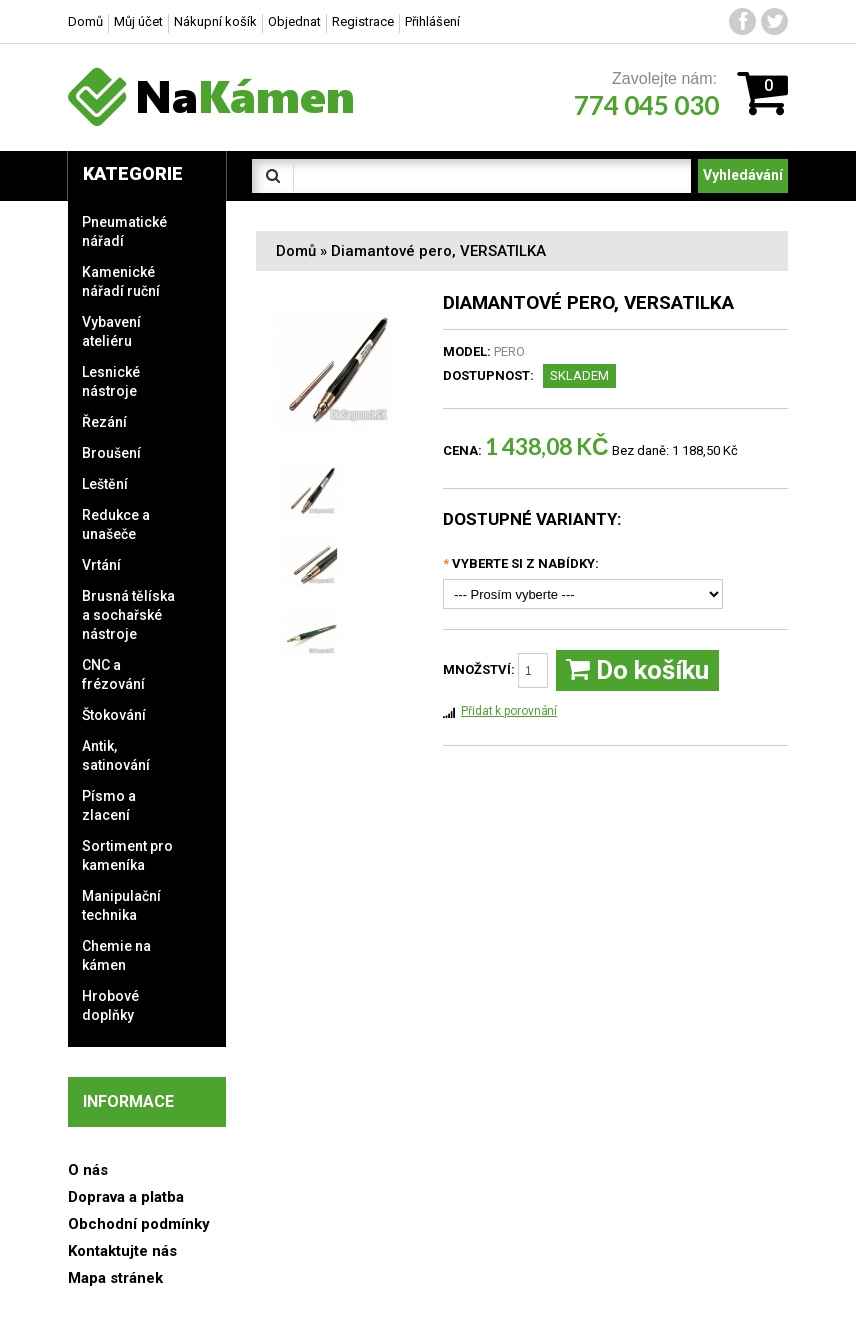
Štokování (114, 715)
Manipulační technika (121, 905)
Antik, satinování (116, 755)
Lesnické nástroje (111, 381)
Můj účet (138, 21)
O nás (88, 1170)
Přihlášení (432, 21)
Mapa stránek (115, 1278)
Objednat (294, 21)
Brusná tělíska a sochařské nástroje (128, 615)
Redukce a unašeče (116, 524)
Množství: (495, 670)
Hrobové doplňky (110, 1005)
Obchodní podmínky (139, 1224)
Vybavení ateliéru (111, 331)
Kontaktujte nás (122, 1251)
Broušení (111, 453)
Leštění (105, 484)
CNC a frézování (113, 674)
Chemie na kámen (116, 955)
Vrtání (101, 565)
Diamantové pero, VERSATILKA (438, 251)
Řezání (104, 422)
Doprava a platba (126, 1197)
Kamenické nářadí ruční (121, 281)
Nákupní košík (215, 21)
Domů (296, 251)
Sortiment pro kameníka (127, 855)
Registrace (363, 21)
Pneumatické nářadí (124, 231)
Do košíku (637, 670)
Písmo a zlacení (109, 805)
